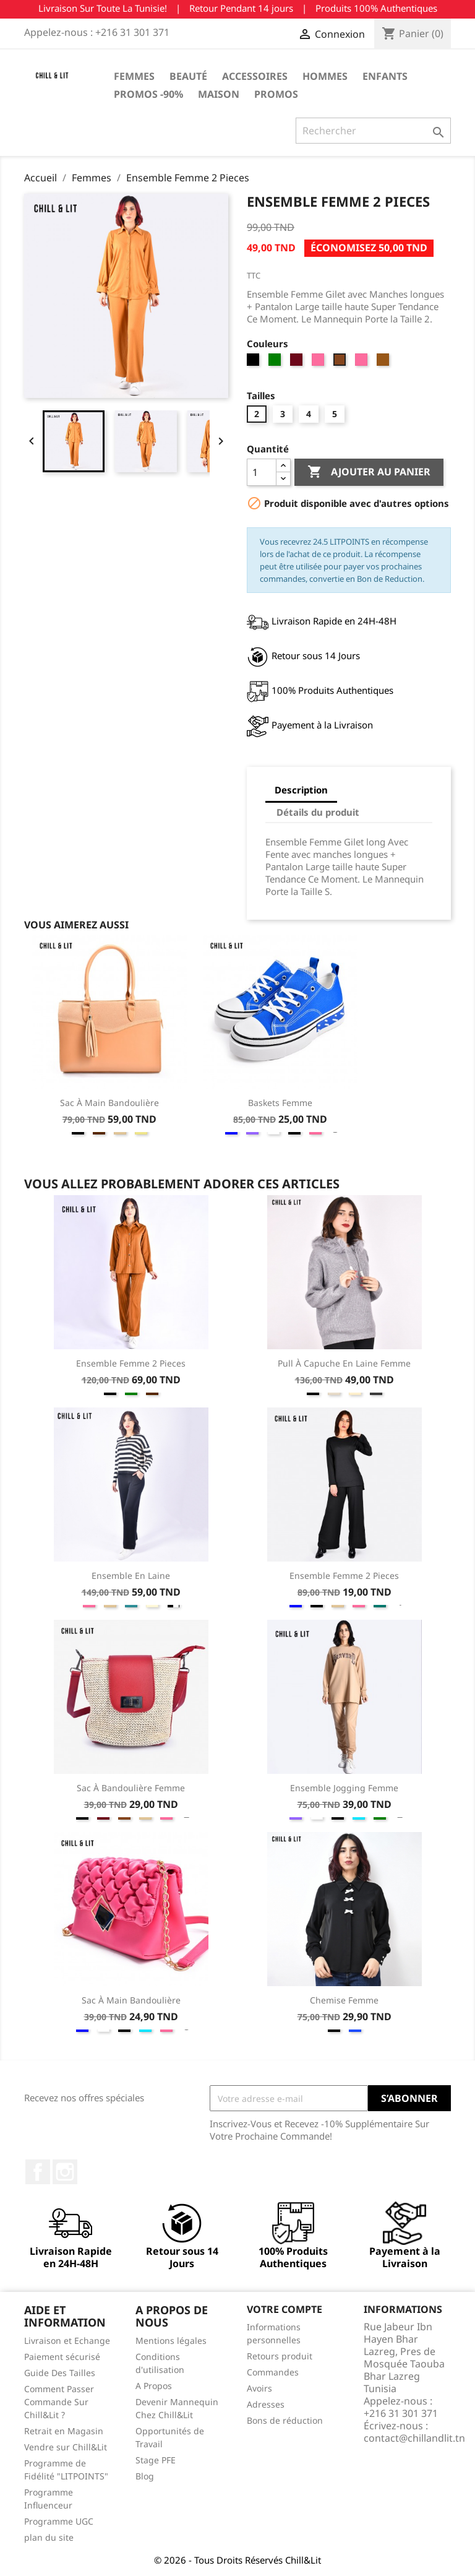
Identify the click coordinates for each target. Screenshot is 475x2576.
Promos (276, 94)
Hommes (325, 76)
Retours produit (279, 2356)
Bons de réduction (285, 2420)
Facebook (37, 2171)
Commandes (273, 2372)
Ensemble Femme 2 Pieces (131, 1363)
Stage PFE (155, 2460)
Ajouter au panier (368, 472)
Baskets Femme (280, 1103)
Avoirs (259, 2388)
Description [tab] (301, 790)
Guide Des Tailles (59, 2373)
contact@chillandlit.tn (414, 2438)
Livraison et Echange (67, 2340)
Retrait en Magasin (63, 2431)
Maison (218, 94)
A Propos (153, 2386)
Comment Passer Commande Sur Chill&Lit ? (59, 2402)
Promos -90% (148, 94)
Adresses (266, 2404)
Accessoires (255, 76)
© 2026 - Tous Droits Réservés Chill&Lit (237, 2560)
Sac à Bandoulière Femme (131, 1788)
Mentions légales (171, 2340)
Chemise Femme (344, 2000)
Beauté (188, 76)
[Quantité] (261, 472)
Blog (144, 2476)
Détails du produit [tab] (317, 812)
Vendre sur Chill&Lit (65, 2447)
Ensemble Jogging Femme (344, 1788)
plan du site (49, 2537)
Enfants (385, 76)
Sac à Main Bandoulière (109, 1103)
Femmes (134, 76)
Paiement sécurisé (62, 2356)
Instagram (65, 2171)
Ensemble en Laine (131, 1575)
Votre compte (284, 2309)
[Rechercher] (373, 131)
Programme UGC (58, 2521)
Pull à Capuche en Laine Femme (344, 1363)
